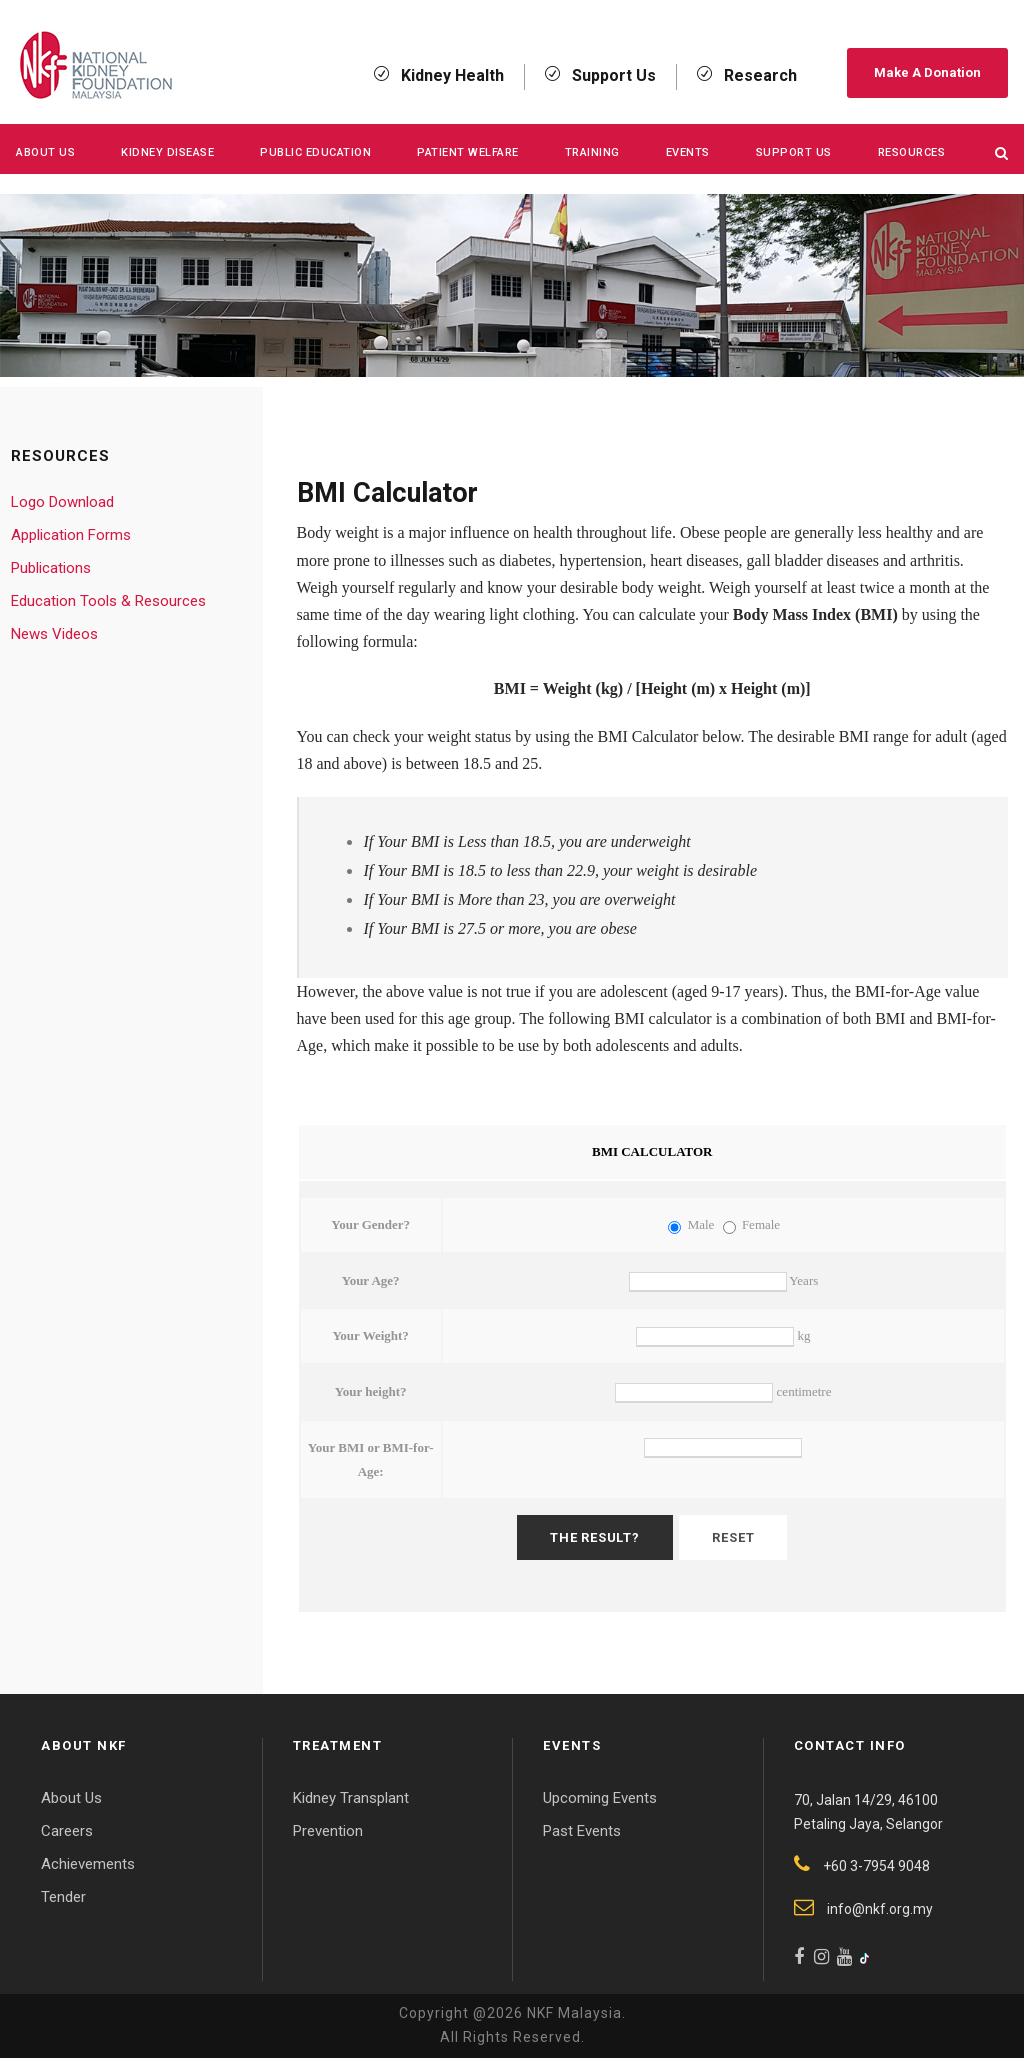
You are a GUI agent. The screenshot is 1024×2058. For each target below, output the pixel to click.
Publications (51, 568)
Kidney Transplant (351, 1798)
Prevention (328, 1831)
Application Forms (71, 535)
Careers (67, 1831)
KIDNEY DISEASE (167, 152)
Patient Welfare (468, 152)
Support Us (794, 152)
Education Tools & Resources (108, 601)
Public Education (315, 152)
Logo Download (62, 502)
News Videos (54, 634)
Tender (63, 1897)
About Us (45, 152)
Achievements (88, 1864)
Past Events (582, 1831)
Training (592, 152)
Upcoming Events (600, 1798)
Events (688, 152)
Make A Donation (927, 72)
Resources (912, 152)
